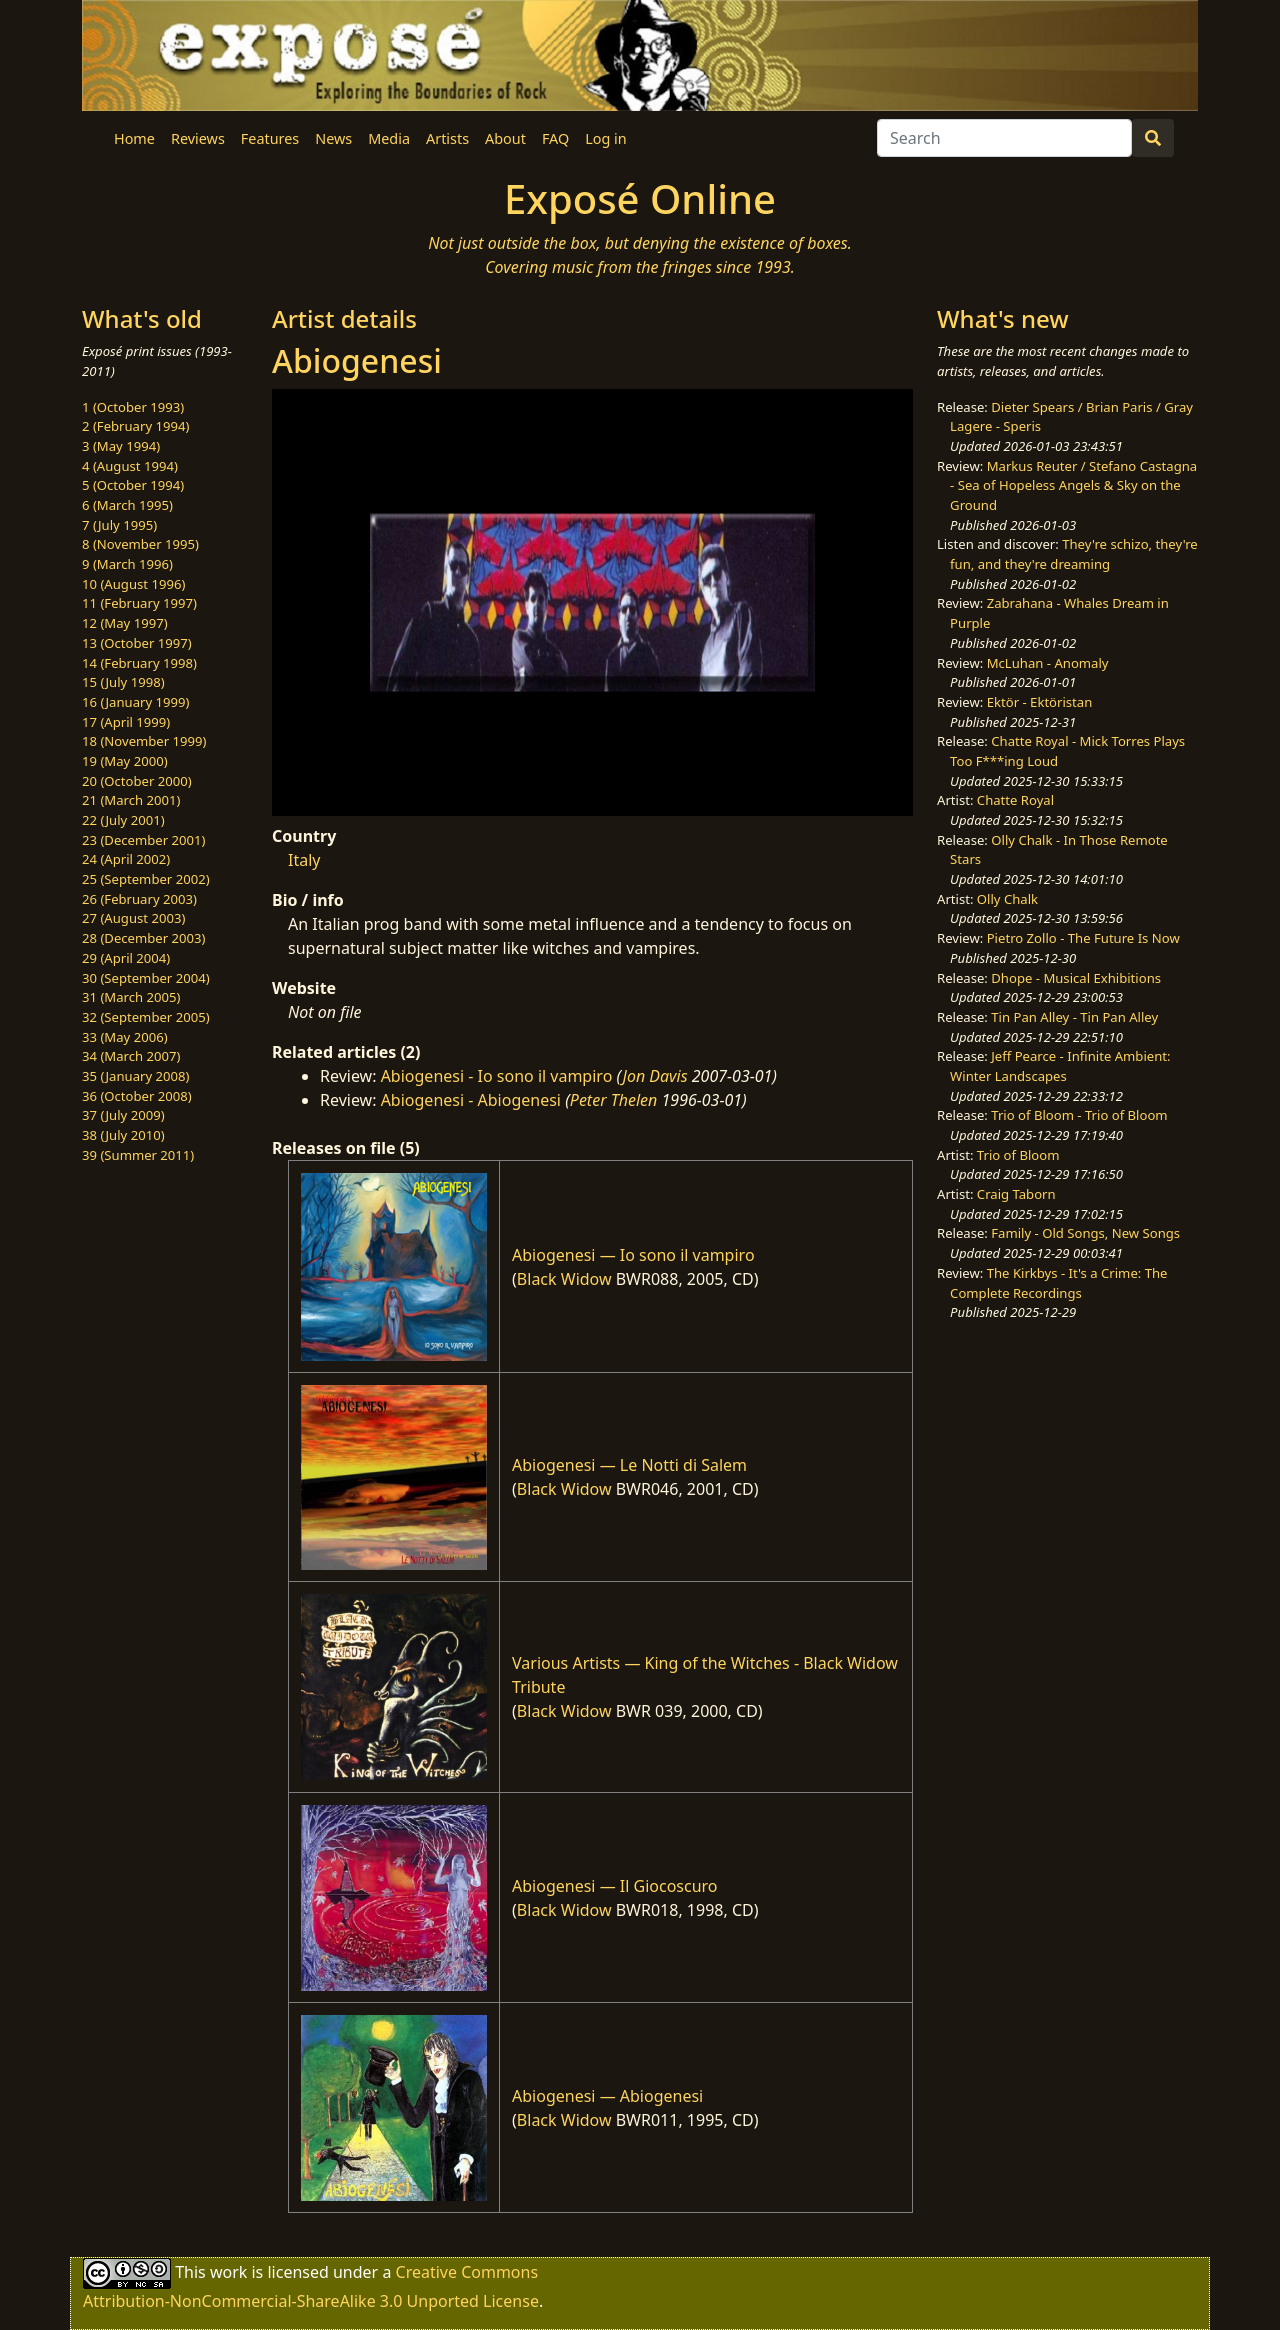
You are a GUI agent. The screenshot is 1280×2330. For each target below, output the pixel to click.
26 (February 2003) (139, 899)
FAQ (555, 138)
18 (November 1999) (144, 741)
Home (134, 138)
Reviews (198, 138)
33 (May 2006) (125, 1037)
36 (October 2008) (137, 1096)
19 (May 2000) (125, 761)
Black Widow (564, 1279)
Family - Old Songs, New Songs (1085, 1233)
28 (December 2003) (143, 938)
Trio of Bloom (1018, 1155)
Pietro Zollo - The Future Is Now (1083, 938)
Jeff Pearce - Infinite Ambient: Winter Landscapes (1060, 1066)
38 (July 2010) (123, 1135)
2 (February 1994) (135, 426)
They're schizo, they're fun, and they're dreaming (1074, 554)
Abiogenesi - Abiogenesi (471, 1100)
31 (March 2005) (131, 997)
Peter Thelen (614, 1100)
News (333, 138)
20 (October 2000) (137, 781)
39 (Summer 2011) (138, 1155)
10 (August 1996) (133, 584)
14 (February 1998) (139, 663)
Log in (605, 138)
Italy (304, 860)
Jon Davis (655, 1076)
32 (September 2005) (146, 1017)
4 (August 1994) (130, 466)
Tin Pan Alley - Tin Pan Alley (1074, 1017)
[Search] (1004, 138)
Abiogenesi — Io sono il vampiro (633, 1255)
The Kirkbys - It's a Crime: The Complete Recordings (1058, 1283)
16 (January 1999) (135, 702)
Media (389, 138)
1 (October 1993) (133, 407)
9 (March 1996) (127, 564)
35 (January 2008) (135, 1076)
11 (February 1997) (139, 603)
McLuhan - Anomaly (1048, 663)
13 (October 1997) (137, 643)
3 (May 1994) (121, 446)
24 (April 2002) (126, 859)
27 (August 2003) (133, 918)
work (228, 2272)
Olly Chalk (1007, 899)
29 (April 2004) (126, 958)
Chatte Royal (1015, 800)
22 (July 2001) (123, 820)
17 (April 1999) (126, 722)
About (505, 138)
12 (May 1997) (125, 623)
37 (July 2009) (123, 1115)
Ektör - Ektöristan (1040, 702)
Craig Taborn (1016, 1194)
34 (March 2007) (131, 1056)
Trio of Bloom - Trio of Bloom (1079, 1115)
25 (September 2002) (146, 879)
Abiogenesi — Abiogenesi (607, 2096)
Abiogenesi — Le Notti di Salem (629, 1465)
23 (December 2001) (143, 840)
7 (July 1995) (119, 525)
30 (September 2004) (146, 978)
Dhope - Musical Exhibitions (1076, 978)
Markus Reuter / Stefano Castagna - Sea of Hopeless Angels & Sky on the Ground (1073, 485)
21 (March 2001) (131, 800)
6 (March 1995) (127, 505)
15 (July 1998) (123, 682)
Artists (447, 138)
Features (270, 138)
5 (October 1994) (133, 485)
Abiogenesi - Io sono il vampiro (497, 1076)
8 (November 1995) (140, 544)
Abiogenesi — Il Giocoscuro (615, 1886)
